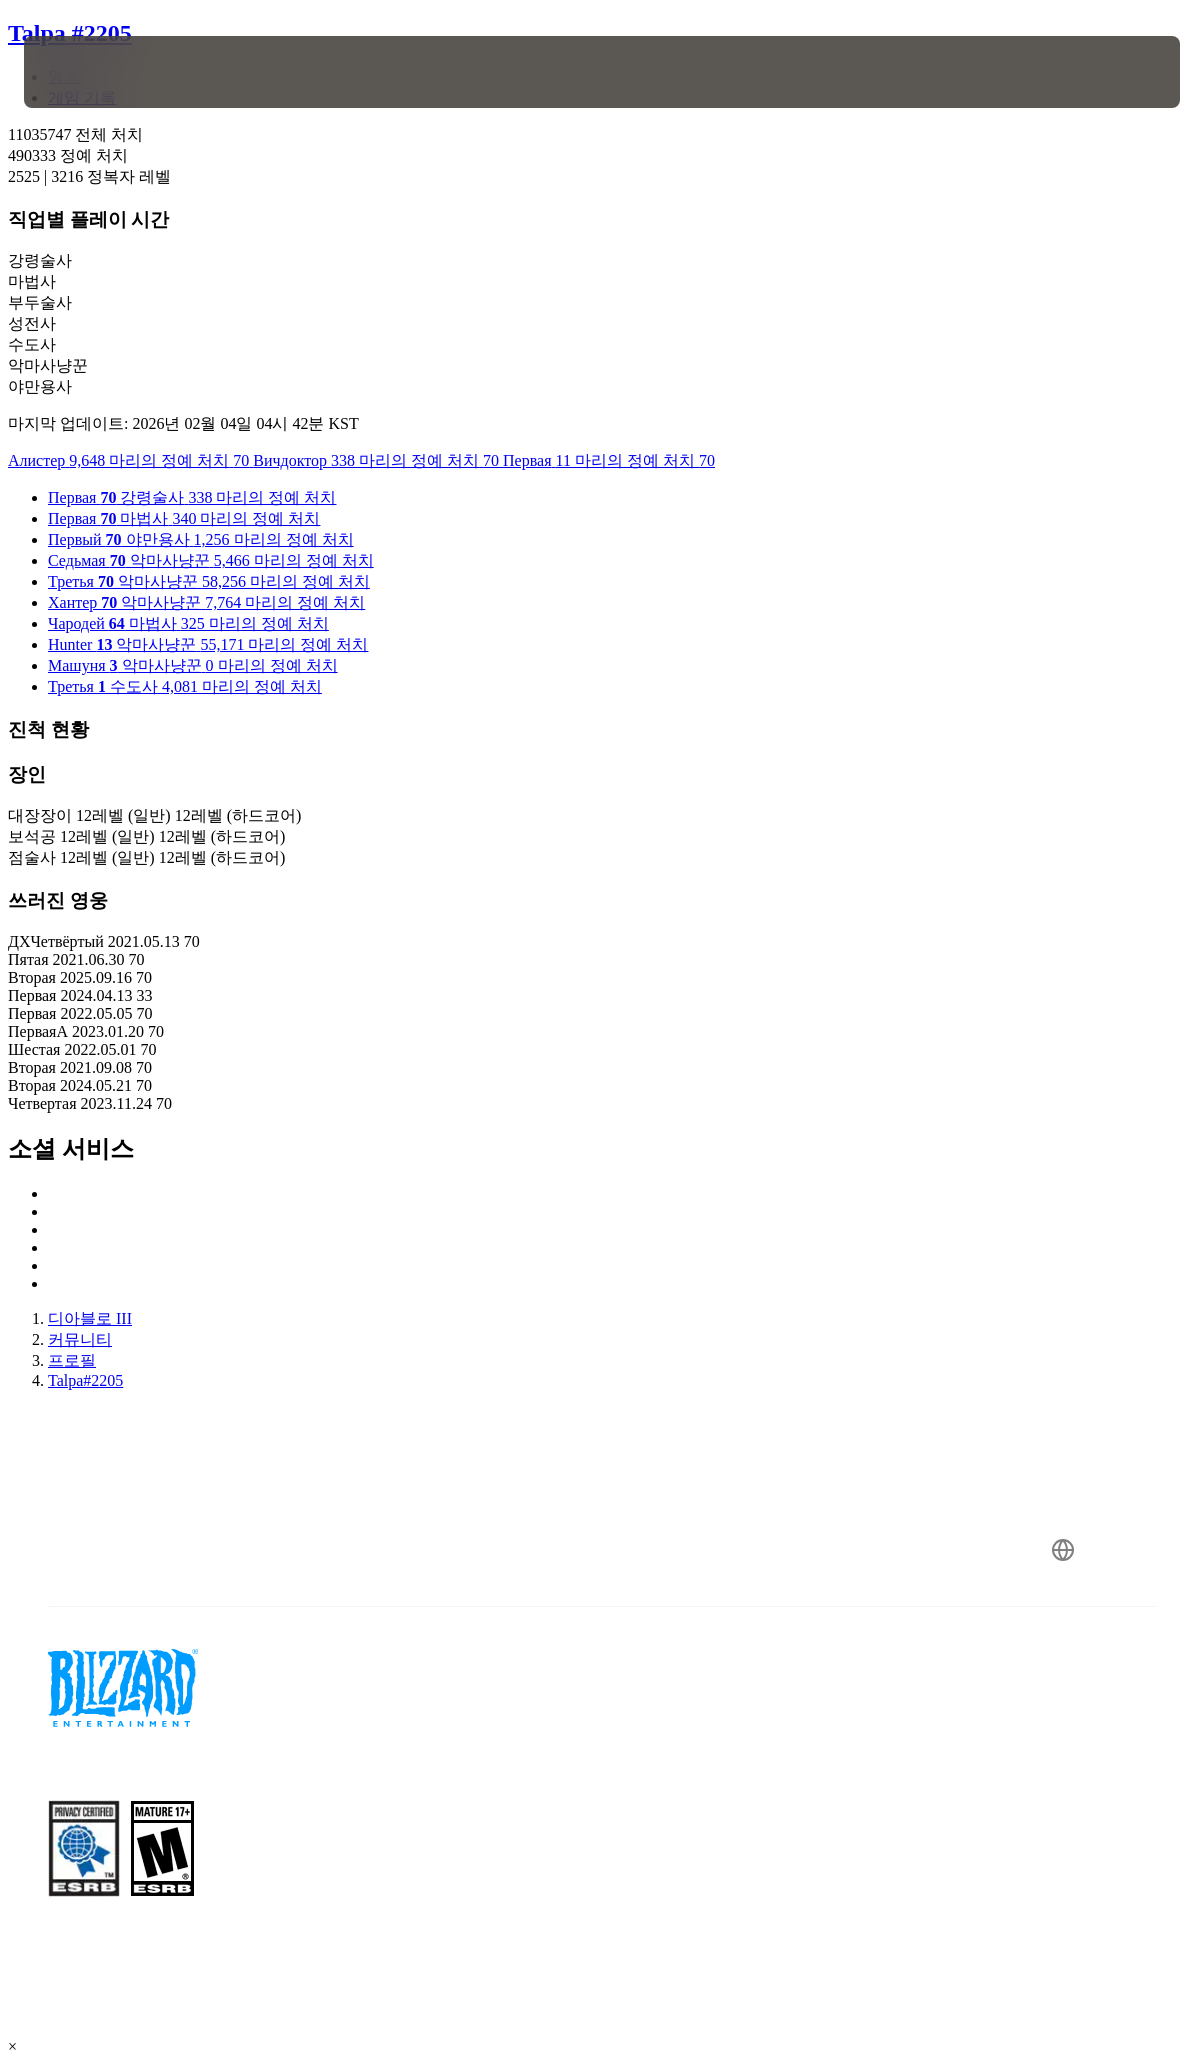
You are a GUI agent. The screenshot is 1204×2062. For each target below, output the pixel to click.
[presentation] (86, 72)
